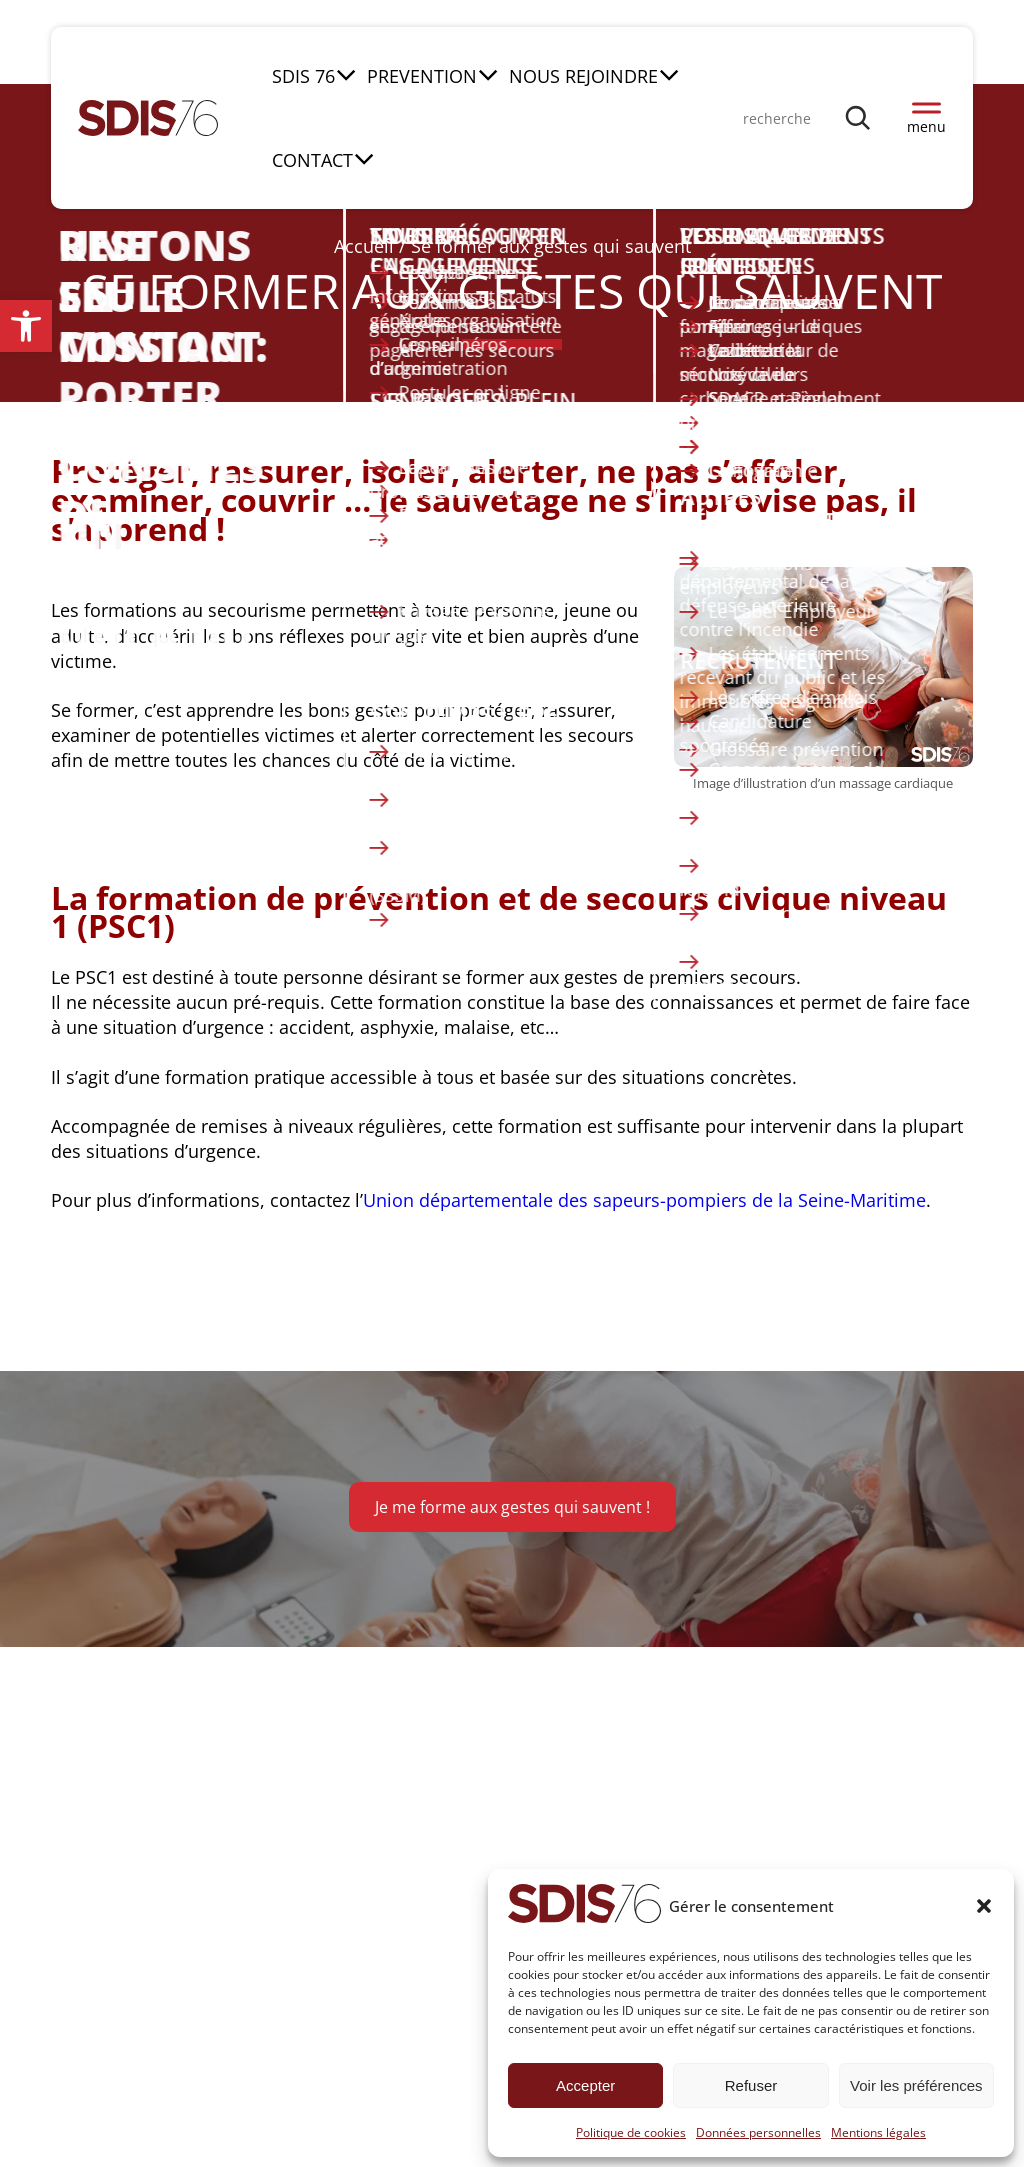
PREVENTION (422, 76)
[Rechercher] (859, 117)
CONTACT (312, 160)
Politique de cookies (631, 2132)
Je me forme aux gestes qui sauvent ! (512, 1507)
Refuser (751, 2085)
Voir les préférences (916, 2085)
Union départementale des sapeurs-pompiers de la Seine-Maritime (644, 1200)
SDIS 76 (303, 76)
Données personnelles (758, 2132)
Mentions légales (878, 2132)
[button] (26, 326)
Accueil (364, 246)
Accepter (585, 2085)
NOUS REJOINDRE (583, 76)
